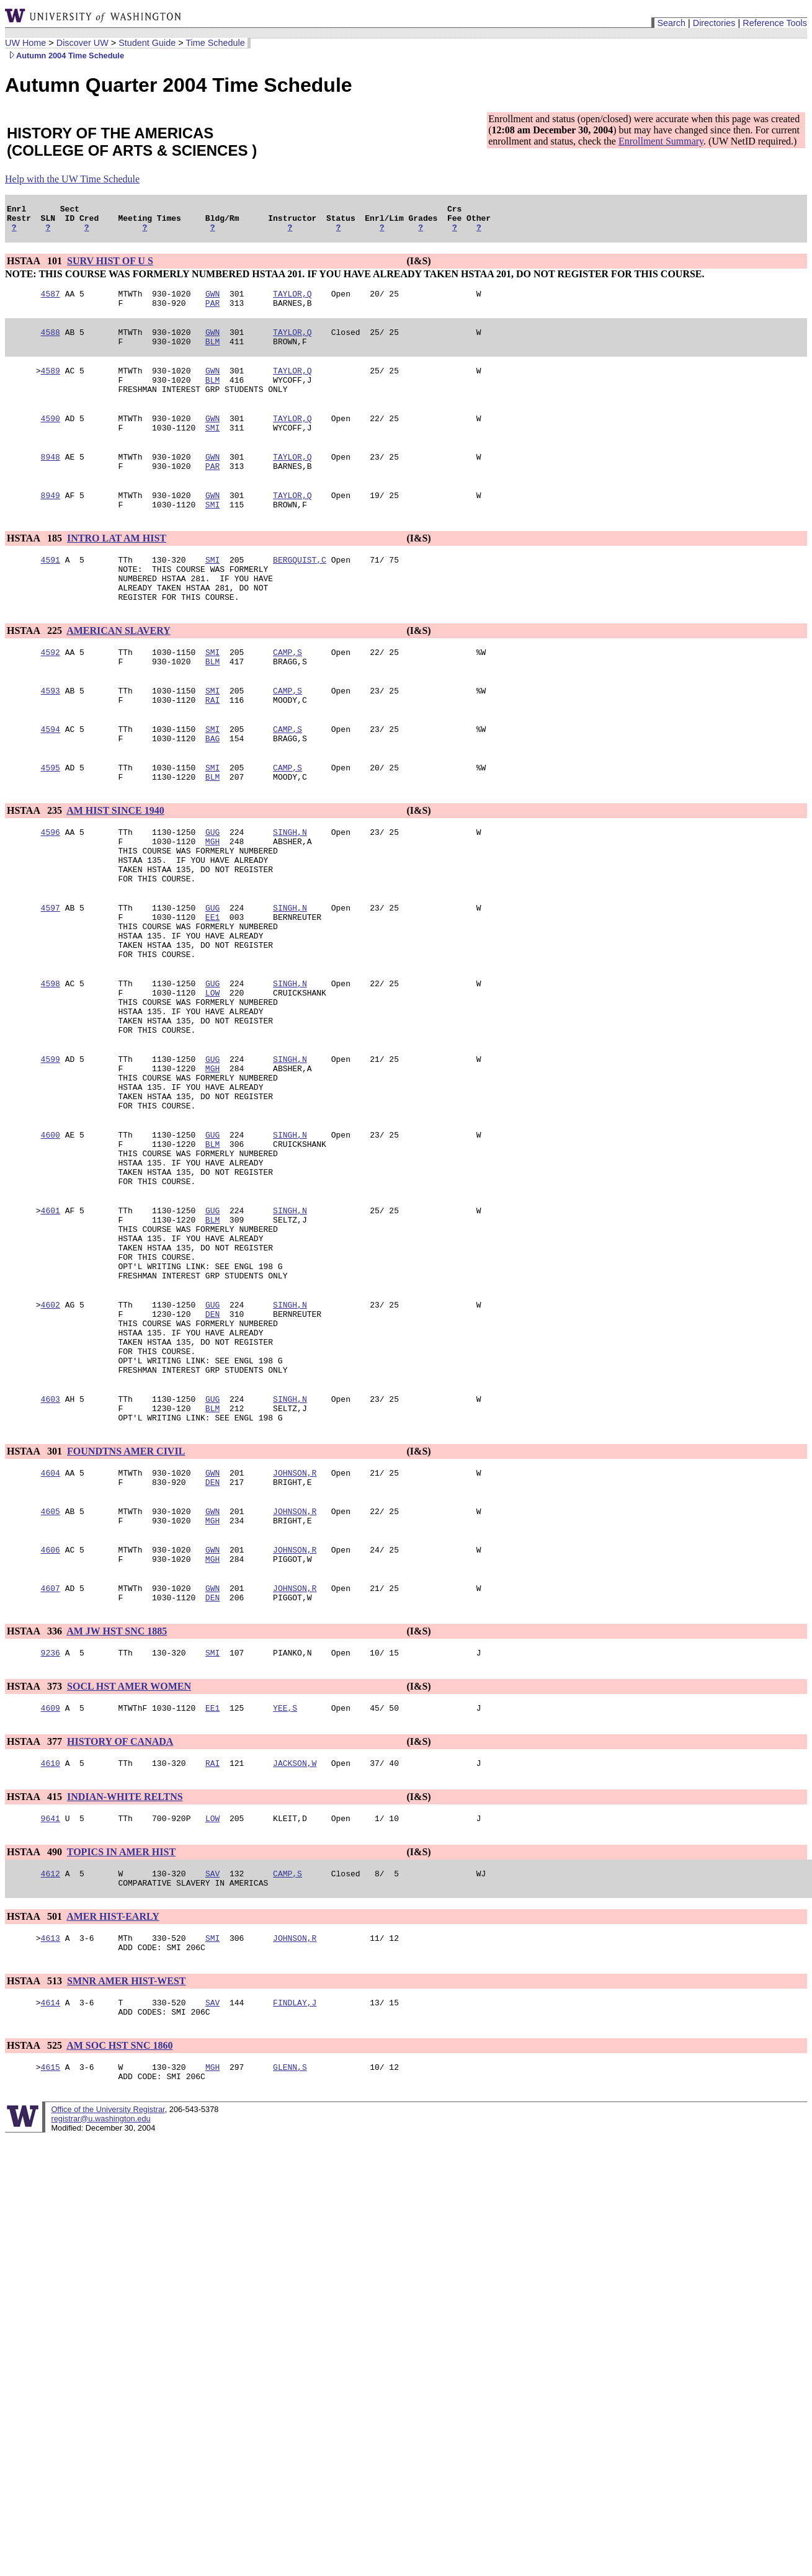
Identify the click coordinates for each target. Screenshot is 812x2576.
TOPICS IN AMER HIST (121, 2019)
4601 (50, 1321)
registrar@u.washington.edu (100, 2301)
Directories (714, 23)
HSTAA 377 (36, 1905)
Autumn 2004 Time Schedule (64, 55)
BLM (212, 354)
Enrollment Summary (660, 141)
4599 (50, 1148)
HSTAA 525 (36, 2224)
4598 (50, 1061)
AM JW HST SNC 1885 (116, 1791)
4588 (50, 343)
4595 (50, 819)
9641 (50, 1985)
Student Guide (147, 43)
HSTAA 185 (36, 568)
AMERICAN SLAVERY (118, 669)
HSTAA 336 (36, 1791)
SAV (212, 2042)
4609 (50, 1871)
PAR (212, 312)
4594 (50, 777)
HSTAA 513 (36, 2155)
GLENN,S (290, 2247)
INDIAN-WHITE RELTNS (125, 1962)
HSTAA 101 (36, 266)
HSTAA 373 (36, 1848)
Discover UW (82, 43)
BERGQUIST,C (299, 591)
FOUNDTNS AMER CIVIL (126, 1596)
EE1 (212, 985)
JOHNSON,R (294, 1619)
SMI (212, 449)
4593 (50, 735)
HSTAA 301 (36, 1596)
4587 (50, 300)
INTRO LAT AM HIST (116, 568)
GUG (212, 887)
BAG (212, 788)
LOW (212, 1072)
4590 (50, 438)
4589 (50, 385)
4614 (50, 2179)
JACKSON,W (294, 1928)
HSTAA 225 (36, 669)
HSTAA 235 (36, 864)
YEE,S (285, 1871)
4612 (50, 2042)
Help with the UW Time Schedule (72, 179)
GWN (212, 300)
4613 (50, 2110)
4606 (50, 1703)
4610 (50, 1928)
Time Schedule (214, 43)
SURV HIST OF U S (110, 266)
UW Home (25, 43)
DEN (212, 1442)
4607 (50, 1746)
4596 (50, 887)
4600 (50, 1235)
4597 (50, 974)
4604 (50, 1619)
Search (671, 23)
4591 (50, 591)
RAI (212, 746)
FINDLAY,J (294, 2179)
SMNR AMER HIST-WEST (126, 2155)
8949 (50, 522)
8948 (50, 480)
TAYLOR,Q (292, 300)
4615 (50, 2247)
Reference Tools (775, 23)
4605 (50, 1661)
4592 (50, 692)
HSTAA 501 (36, 2087)
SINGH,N (290, 887)
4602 (50, 1431)
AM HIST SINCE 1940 (115, 864)
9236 (50, 1814)
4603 (50, 1540)
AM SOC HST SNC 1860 (119, 2224)
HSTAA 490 (36, 2019)
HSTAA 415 (36, 1962)
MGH (212, 898)
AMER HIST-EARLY (112, 2087)
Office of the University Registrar (107, 2291)
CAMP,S (287, 692)
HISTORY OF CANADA (120, 1905)
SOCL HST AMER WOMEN (129, 1848)
